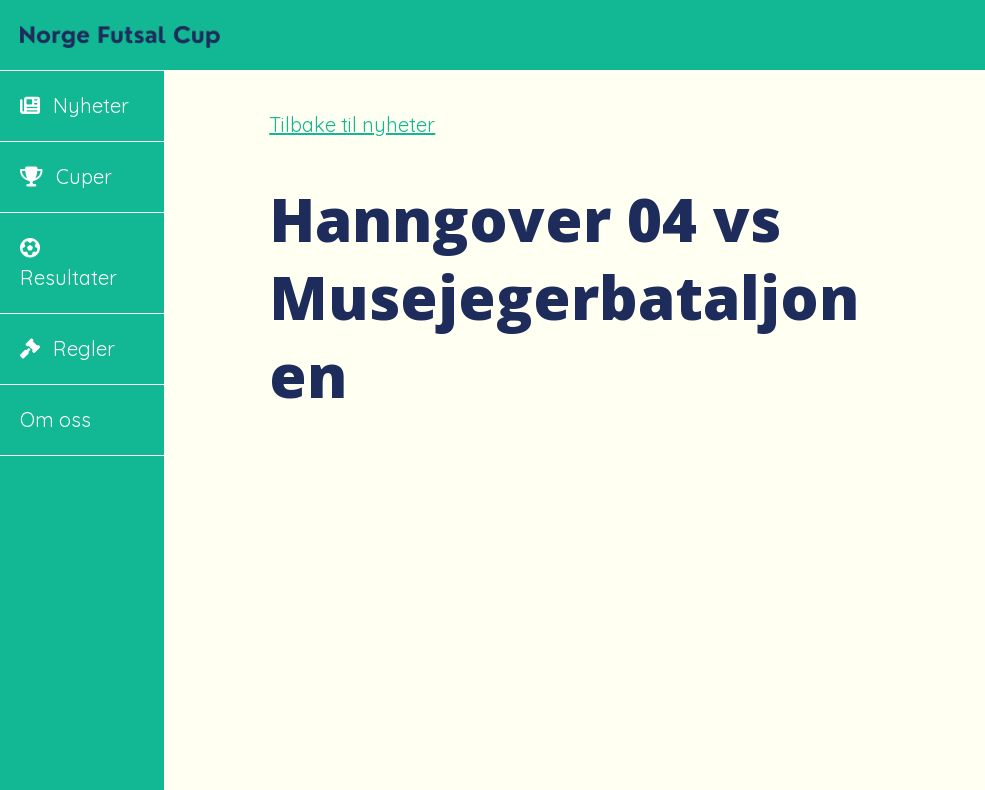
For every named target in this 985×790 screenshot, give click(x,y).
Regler (67, 348)
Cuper (66, 176)
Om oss (55, 419)
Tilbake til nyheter (352, 124)
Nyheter (74, 105)
